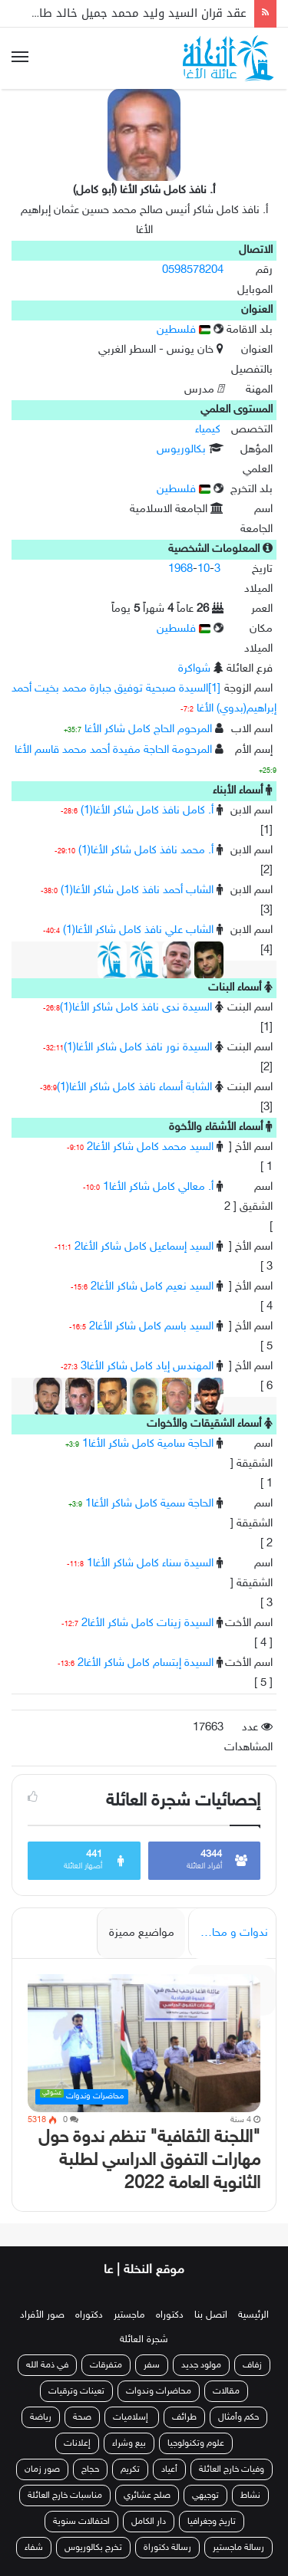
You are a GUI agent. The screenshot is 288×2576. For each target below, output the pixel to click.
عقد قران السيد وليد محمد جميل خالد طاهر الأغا (124, 13)
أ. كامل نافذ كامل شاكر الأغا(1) (147, 810)
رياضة (40, 2417)
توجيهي (205, 2495)
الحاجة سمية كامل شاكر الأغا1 (149, 1503)
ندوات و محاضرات (228, 1933)
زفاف (252, 2365)
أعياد (169, 2469)
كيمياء (207, 429)
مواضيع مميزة (141, 1933)
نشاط (250, 2495)
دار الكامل (148, 2521)
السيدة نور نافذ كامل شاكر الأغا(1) (138, 1047)
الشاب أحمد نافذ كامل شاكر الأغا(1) (137, 890)
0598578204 (192, 270)
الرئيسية (253, 2315)
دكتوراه (170, 2315)
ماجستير (129, 2315)
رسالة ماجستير (238, 2547)
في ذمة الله (47, 2365)
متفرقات (106, 2365)
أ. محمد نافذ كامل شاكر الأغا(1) (146, 850)
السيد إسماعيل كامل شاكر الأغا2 (144, 1247)
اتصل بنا (210, 2315)
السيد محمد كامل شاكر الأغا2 (150, 1147)
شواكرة (194, 668)
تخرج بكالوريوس (93, 2547)
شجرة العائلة (144, 2340)
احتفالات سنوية (81, 2521)
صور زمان (42, 2469)
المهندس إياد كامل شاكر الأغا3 (147, 1366)
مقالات (226, 2391)
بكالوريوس (181, 449)
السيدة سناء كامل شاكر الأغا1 (150, 1563)
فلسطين (183, 330)
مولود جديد (201, 2365)
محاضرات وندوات (158, 2391)
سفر (152, 2365)
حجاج (90, 2469)
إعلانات (77, 2443)
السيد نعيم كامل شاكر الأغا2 (152, 1286)
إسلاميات (132, 2417)
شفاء (34, 2547)
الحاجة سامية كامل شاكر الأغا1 (148, 1444)
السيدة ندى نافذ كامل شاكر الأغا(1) (136, 1007)
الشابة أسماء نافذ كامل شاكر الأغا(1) (134, 1087)
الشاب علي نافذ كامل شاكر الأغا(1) (138, 930)
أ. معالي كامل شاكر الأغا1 (158, 1187)
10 (203, 569)
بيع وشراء (129, 2443)
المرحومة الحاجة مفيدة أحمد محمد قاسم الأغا (113, 750)
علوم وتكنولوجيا (195, 2443)
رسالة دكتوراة (167, 2547)
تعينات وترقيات (76, 2391)
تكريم (130, 2469)
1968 (180, 569)
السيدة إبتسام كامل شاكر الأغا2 (146, 1663)
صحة (82, 2417)
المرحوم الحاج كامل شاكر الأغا (148, 729)
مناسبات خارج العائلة (65, 2495)
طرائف (184, 2417)
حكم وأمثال (238, 2417)
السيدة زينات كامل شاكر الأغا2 (147, 1623)
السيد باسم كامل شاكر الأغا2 (151, 1326)
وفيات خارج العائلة (231, 2469)
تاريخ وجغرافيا (211, 2521)
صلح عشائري (147, 2495)
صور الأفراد (42, 2315)
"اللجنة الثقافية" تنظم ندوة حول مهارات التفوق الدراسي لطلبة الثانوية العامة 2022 (149, 2161)
